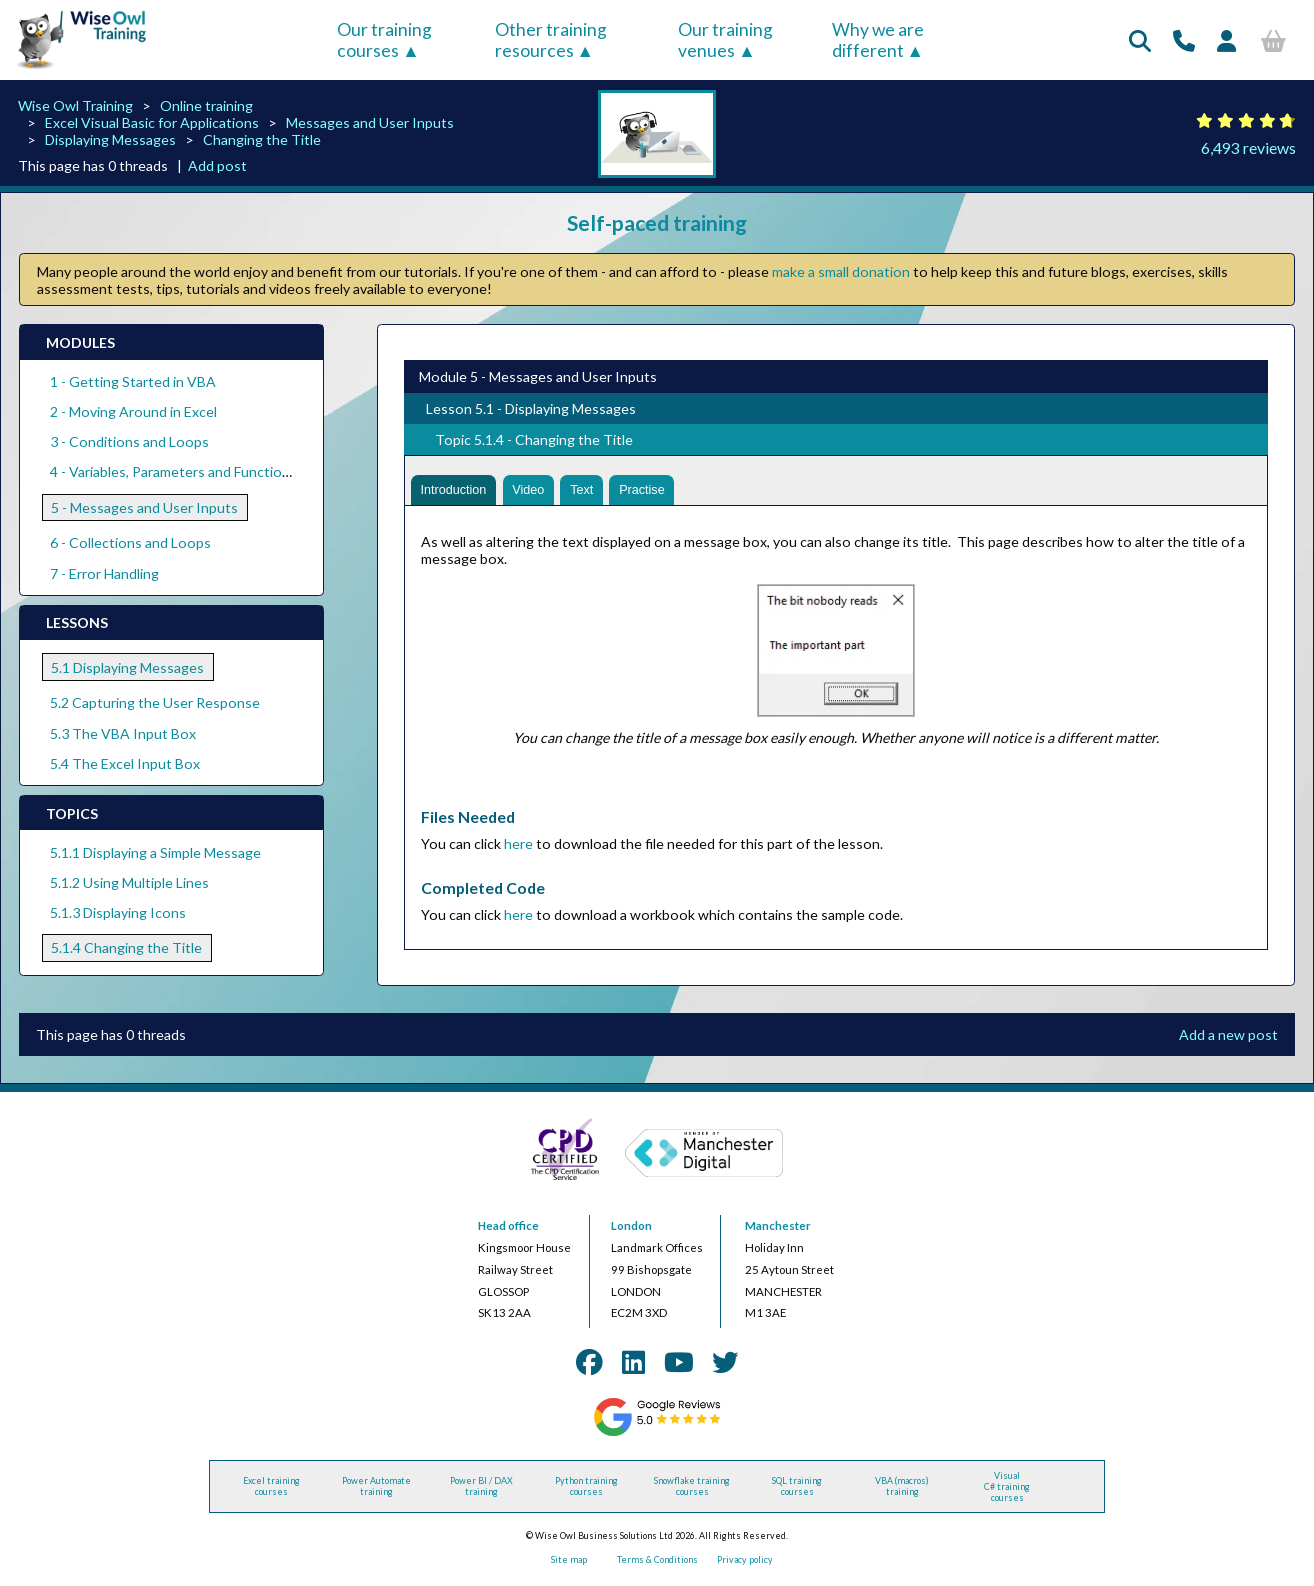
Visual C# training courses (1007, 1489)
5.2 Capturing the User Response (155, 702)
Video (540, 492)
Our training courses (384, 40)
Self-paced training (657, 222)
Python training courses (586, 1490)
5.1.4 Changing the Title (126, 947)
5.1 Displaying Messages (127, 667)
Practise (664, 492)
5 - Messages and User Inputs (144, 507)
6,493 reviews (1248, 147)
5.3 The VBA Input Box (123, 733)
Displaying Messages (110, 139)
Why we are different (878, 40)
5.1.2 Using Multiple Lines (129, 882)
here (518, 846)
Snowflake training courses (692, 1490)
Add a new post (1228, 1037)
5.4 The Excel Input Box (125, 763)
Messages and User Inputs (370, 122)
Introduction (458, 492)
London (631, 1229)
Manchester (778, 1229)
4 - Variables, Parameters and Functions (173, 471)
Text (599, 492)
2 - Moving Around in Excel (133, 411)
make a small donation (841, 271)
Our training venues (725, 40)
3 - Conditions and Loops (129, 441)
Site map (569, 1563)
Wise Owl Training (75, 105)
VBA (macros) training (902, 1490)
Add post (217, 165)
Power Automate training (376, 1490)
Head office (508, 1229)
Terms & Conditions (657, 1563)
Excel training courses (271, 1490)
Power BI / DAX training (481, 1490)
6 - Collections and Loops (130, 542)
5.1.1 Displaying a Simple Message (155, 852)
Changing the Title (262, 139)
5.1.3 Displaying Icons (118, 912)
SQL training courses (797, 1490)
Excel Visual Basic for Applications (152, 122)
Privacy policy (745, 1563)
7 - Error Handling (104, 573)
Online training (206, 105)
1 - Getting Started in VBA (133, 381)
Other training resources (551, 40)
